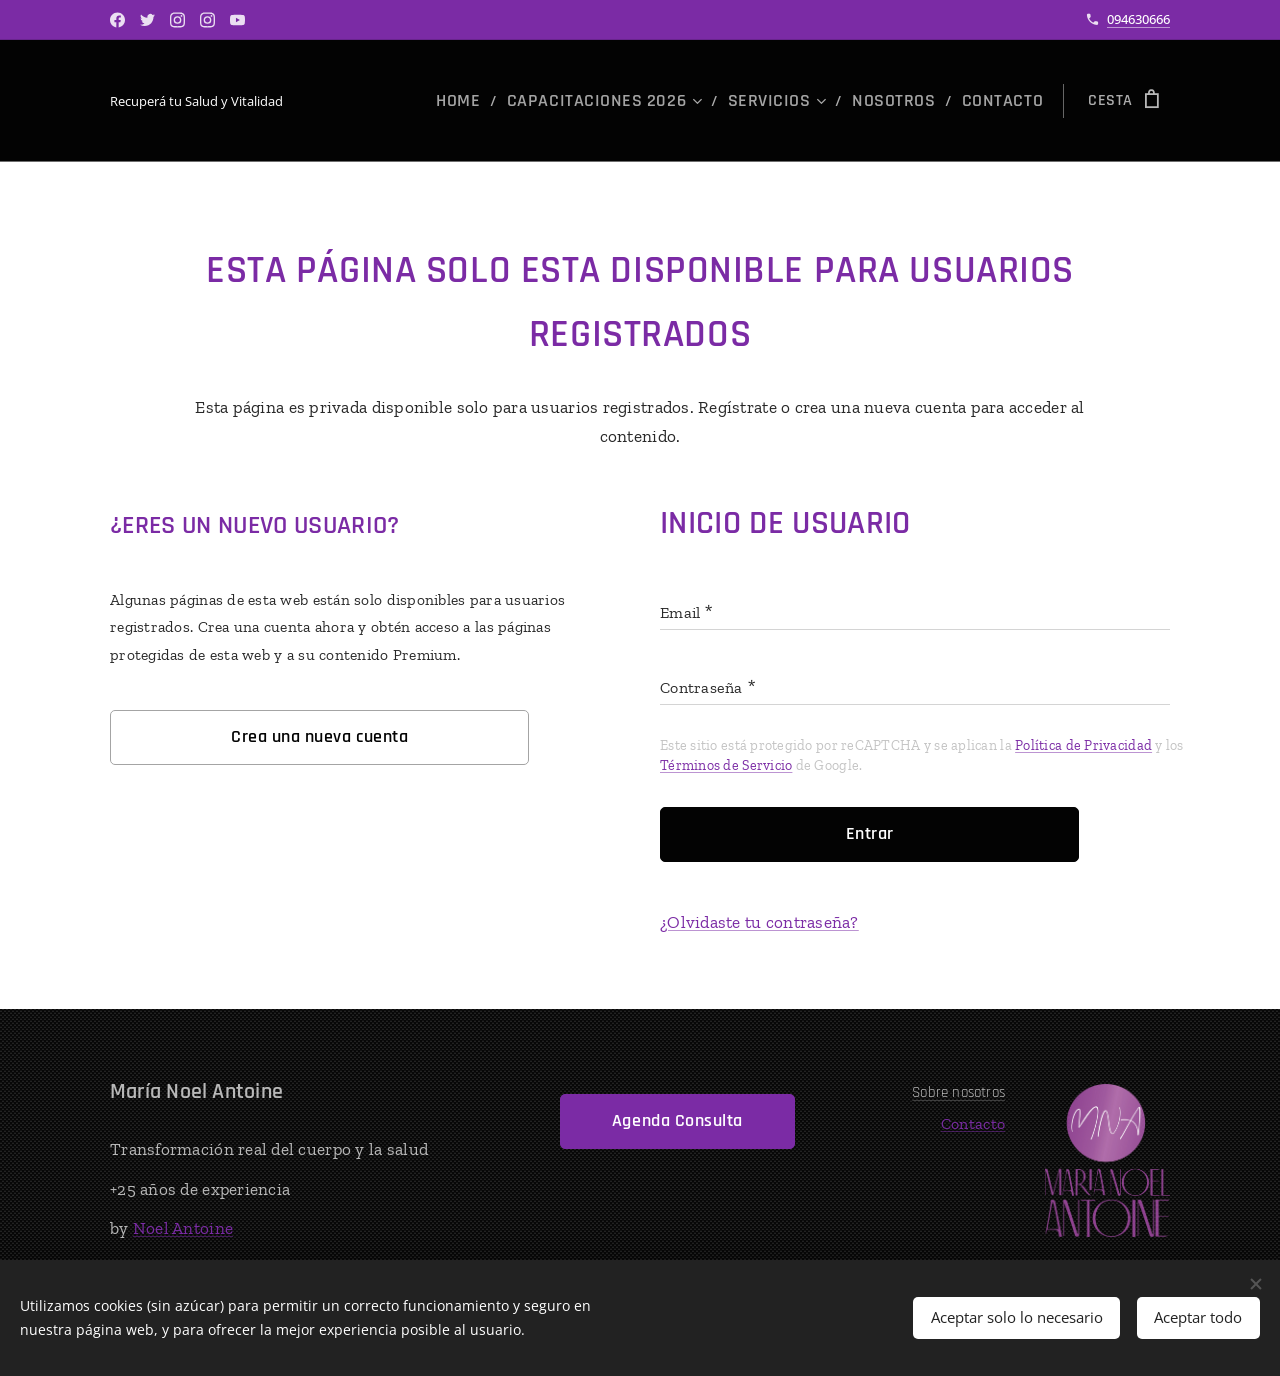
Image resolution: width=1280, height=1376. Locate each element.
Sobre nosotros (959, 1092)
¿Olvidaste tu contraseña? (759, 922)
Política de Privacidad (1083, 745)
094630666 (1138, 19)
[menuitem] (517, 101)
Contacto (973, 1123)
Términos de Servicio (726, 765)
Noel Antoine (183, 1228)
